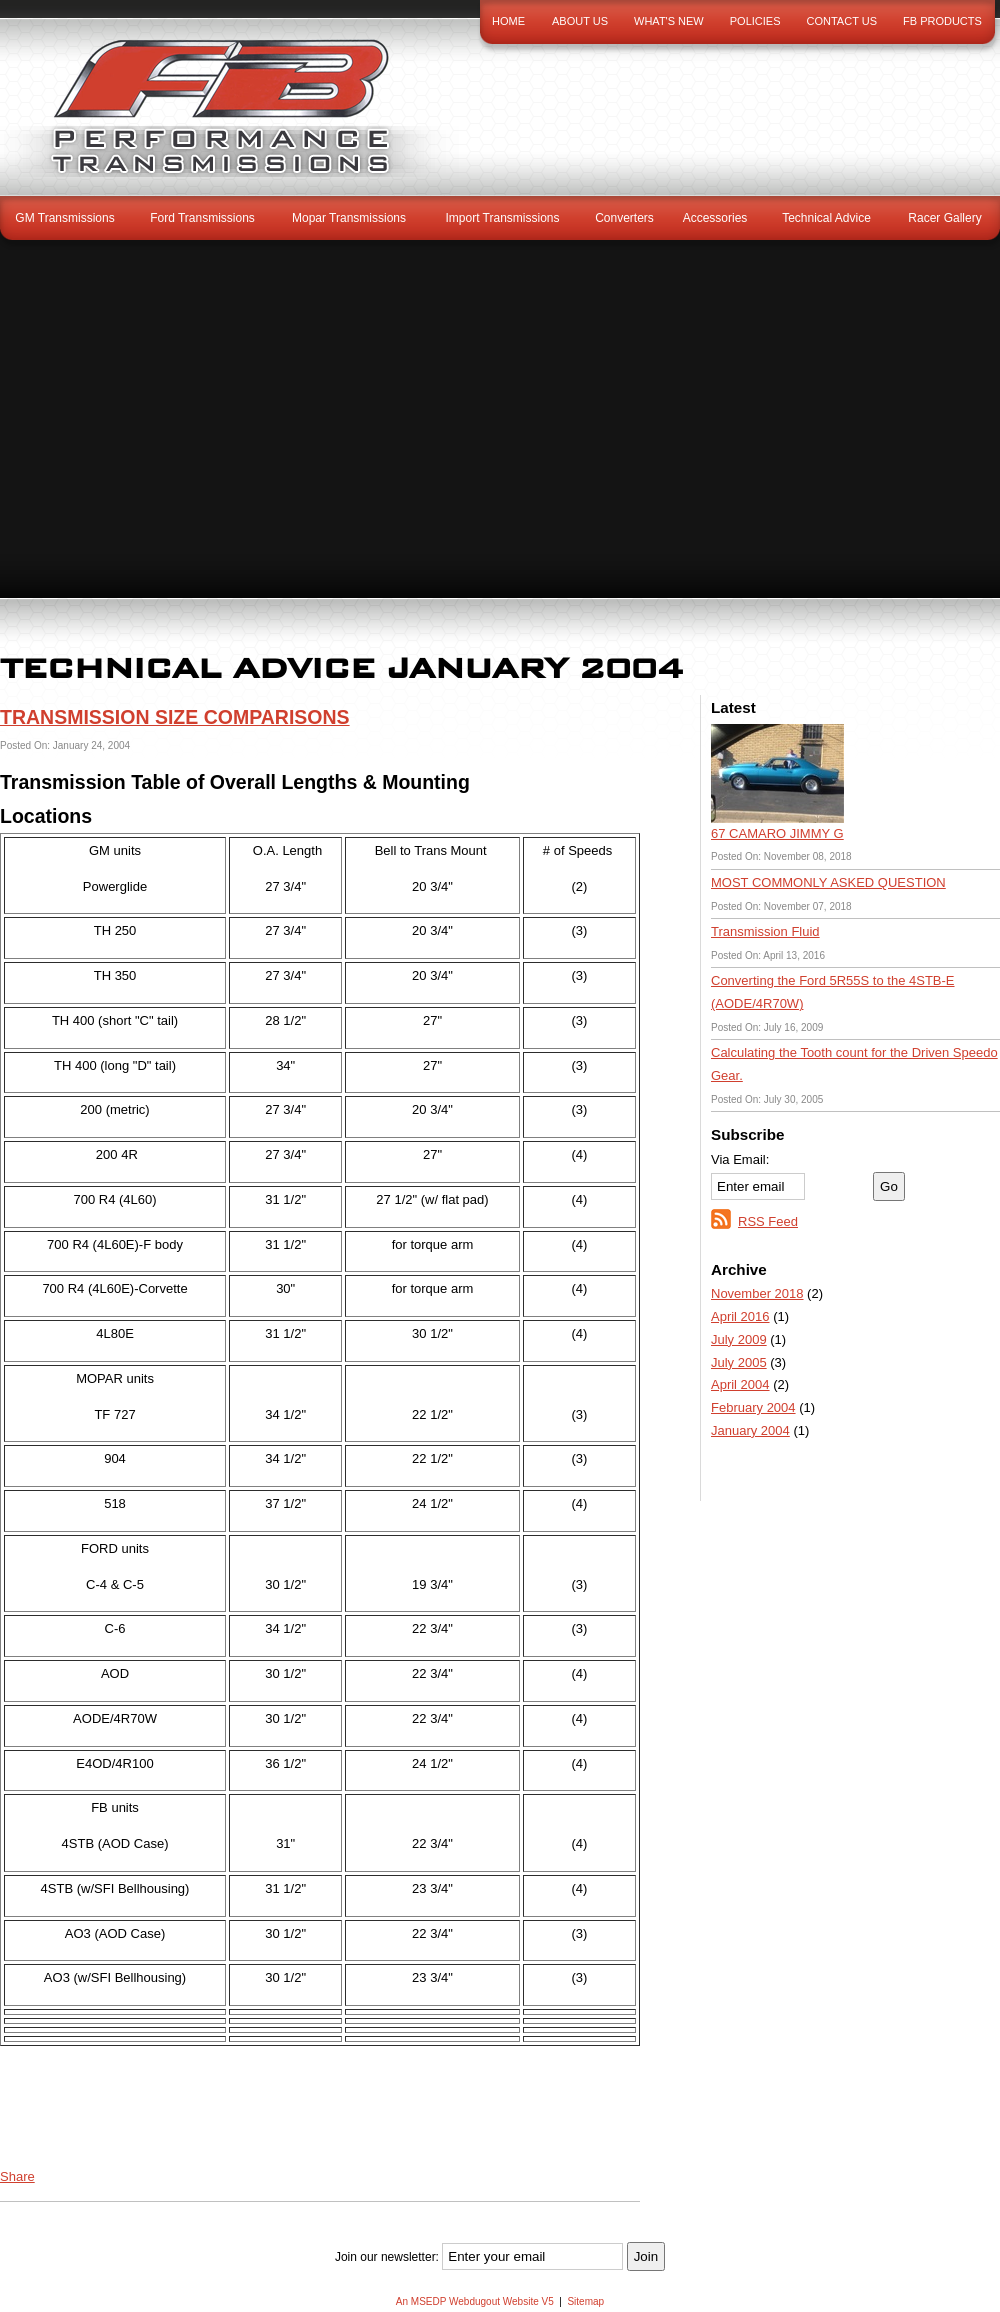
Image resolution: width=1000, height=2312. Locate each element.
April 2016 (740, 1316)
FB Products (942, 21)
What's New (669, 21)
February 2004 (753, 1407)
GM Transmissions (64, 218)
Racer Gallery (944, 218)
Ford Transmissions (202, 218)
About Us (580, 21)
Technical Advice (826, 218)
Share (17, 2176)
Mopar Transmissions (349, 218)
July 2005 (739, 1362)
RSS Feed (768, 1221)
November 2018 (757, 1293)
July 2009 (739, 1339)
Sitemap (585, 2301)
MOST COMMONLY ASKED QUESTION (828, 882)
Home (508, 21)
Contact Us (842, 21)
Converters (624, 218)
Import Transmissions (502, 218)
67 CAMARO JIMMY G (777, 833)
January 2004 (750, 1430)
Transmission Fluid (765, 931)
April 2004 (740, 1384)
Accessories (715, 218)
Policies (755, 21)
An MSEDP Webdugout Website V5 (475, 2301)
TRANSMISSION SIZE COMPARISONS (175, 717)
